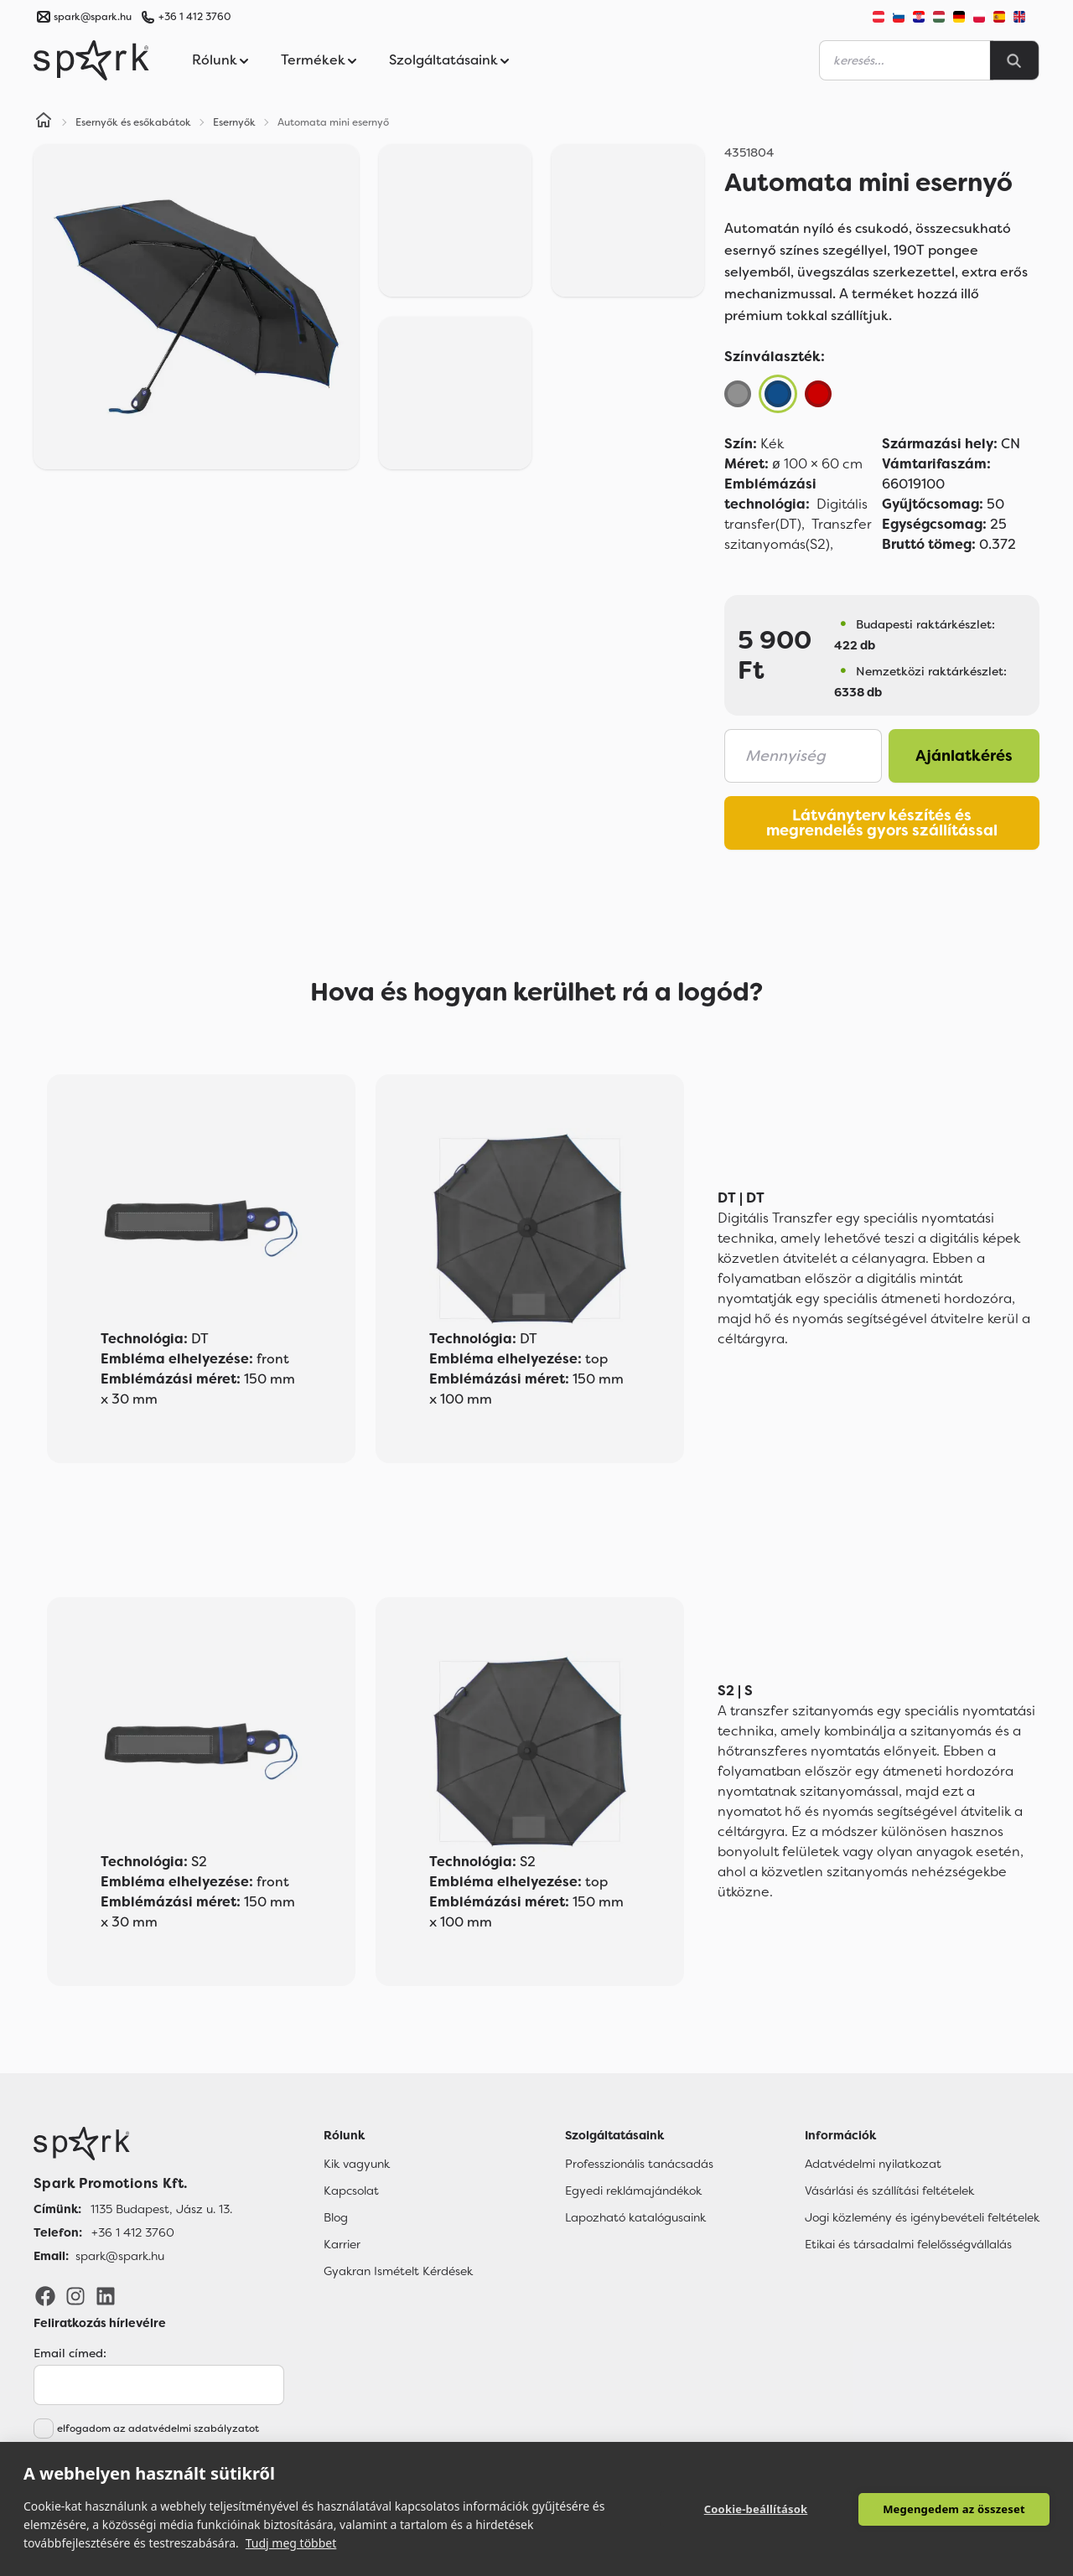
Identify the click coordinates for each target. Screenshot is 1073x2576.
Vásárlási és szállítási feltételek (889, 2190)
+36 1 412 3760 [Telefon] (132, 2232)
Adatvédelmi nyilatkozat (873, 2163)
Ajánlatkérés (964, 756)
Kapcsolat (351, 2190)
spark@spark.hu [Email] (119, 2255)
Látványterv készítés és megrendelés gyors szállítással (882, 823)
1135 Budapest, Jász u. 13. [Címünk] (161, 2208)
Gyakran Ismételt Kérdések (398, 2271)
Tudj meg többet (291, 2543)
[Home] (44, 122)
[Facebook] (45, 2295)
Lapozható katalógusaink (635, 2217)
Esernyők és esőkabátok (133, 122)
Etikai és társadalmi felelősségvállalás (908, 2244)
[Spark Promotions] (91, 60)
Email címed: (70, 2353)
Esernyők (234, 122)
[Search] (1014, 60)
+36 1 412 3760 (194, 16)
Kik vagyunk (357, 2163)
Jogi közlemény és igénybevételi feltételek (922, 2217)
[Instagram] (75, 2295)
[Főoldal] (133, 2143)
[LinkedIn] (105, 2295)
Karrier (342, 2244)
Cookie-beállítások (756, 2509)
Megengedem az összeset (954, 2509)
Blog (336, 2217)
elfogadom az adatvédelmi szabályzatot (158, 2428)
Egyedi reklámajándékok (633, 2190)
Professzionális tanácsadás (639, 2163)
